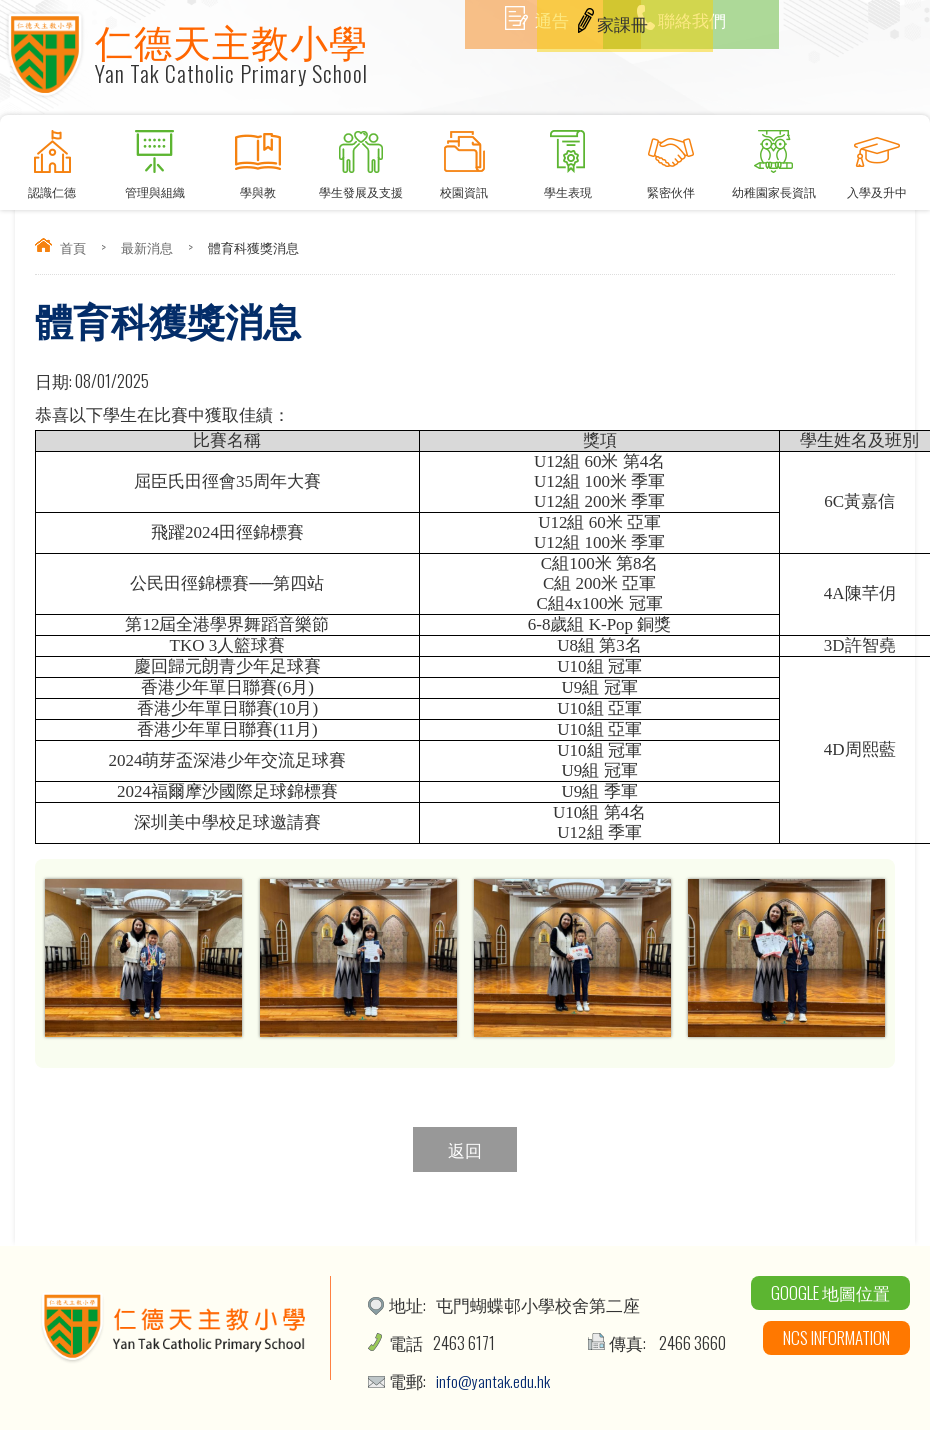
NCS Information (836, 1337)
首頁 (73, 247)
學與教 (257, 157)
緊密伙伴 (670, 157)
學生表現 (567, 157)
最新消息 (147, 247)
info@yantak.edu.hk (494, 1380)
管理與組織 (154, 157)
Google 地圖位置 (830, 1292)
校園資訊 (464, 157)
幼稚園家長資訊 (774, 157)
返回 (465, 1149)
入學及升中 (877, 157)
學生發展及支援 (361, 157)
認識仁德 (51, 157)
